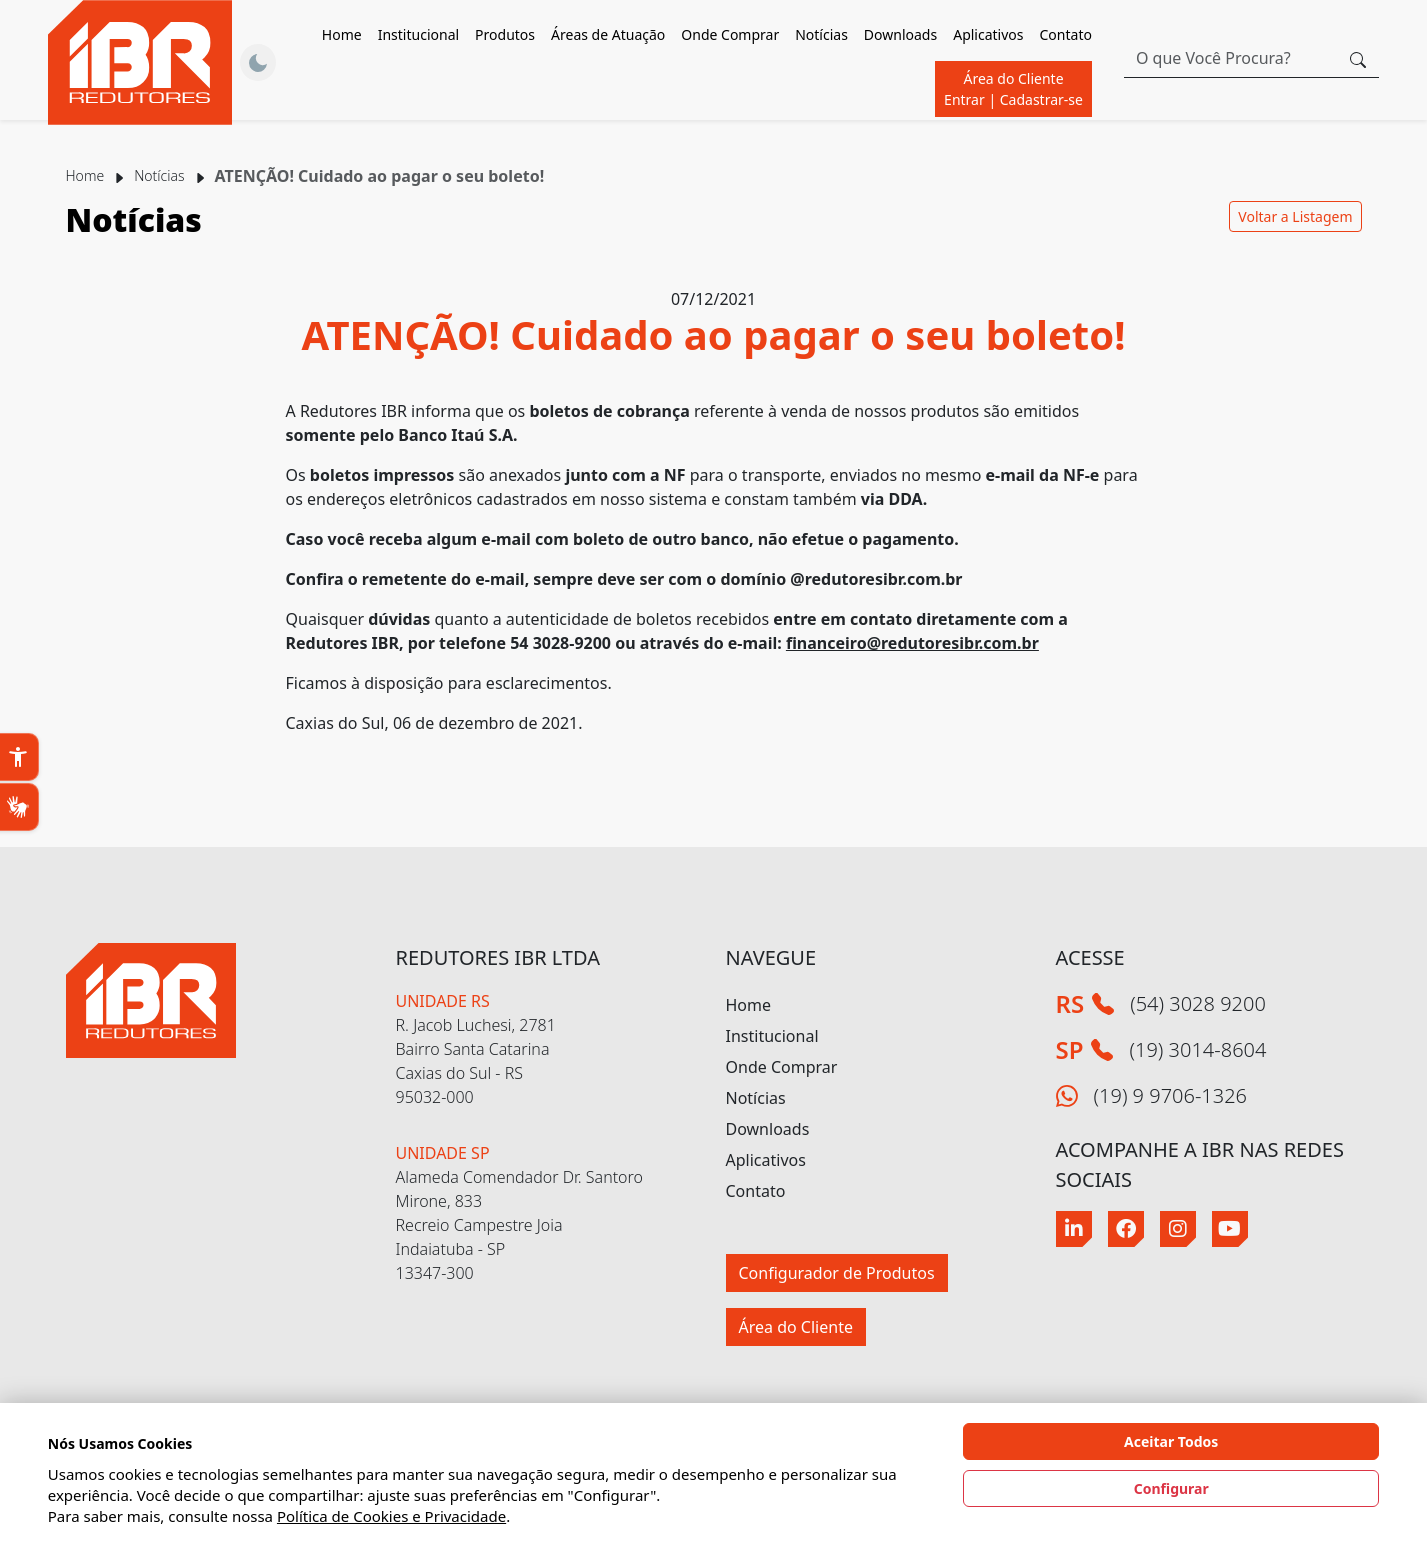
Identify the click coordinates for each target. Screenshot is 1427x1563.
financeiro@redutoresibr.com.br (912, 643)
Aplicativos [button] (988, 34)
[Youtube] (1230, 1229)
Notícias (821, 34)
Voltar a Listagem (1295, 216)
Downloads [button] (900, 34)
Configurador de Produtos (837, 1273)
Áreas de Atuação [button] (608, 34)
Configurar (1171, 1488)
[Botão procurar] (1358, 58)
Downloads (768, 1129)
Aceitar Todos (1171, 1441)
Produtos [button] (505, 34)
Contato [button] (1066, 34)
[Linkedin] (1074, 1229)
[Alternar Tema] (258, 63)
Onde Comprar (730, 34)
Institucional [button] (418, 34)
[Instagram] (1178, 1229)
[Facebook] (1126, 1229)
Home (342, 34)
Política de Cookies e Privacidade (391, 1516)
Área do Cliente (1013, 89)
